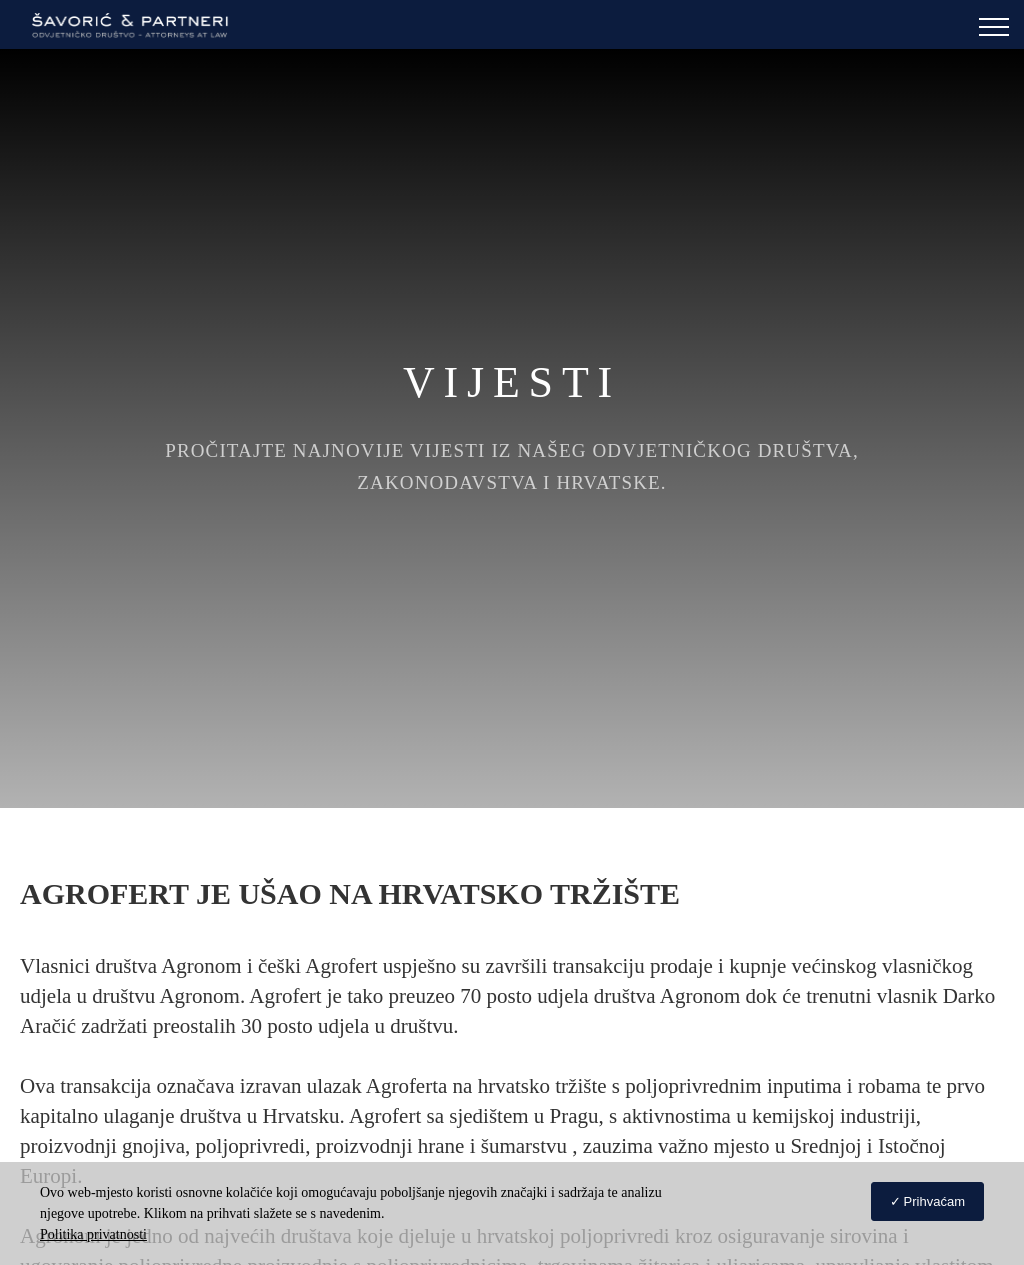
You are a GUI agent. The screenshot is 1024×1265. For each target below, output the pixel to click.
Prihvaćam (934, 1201)
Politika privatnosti (93, 1234)
